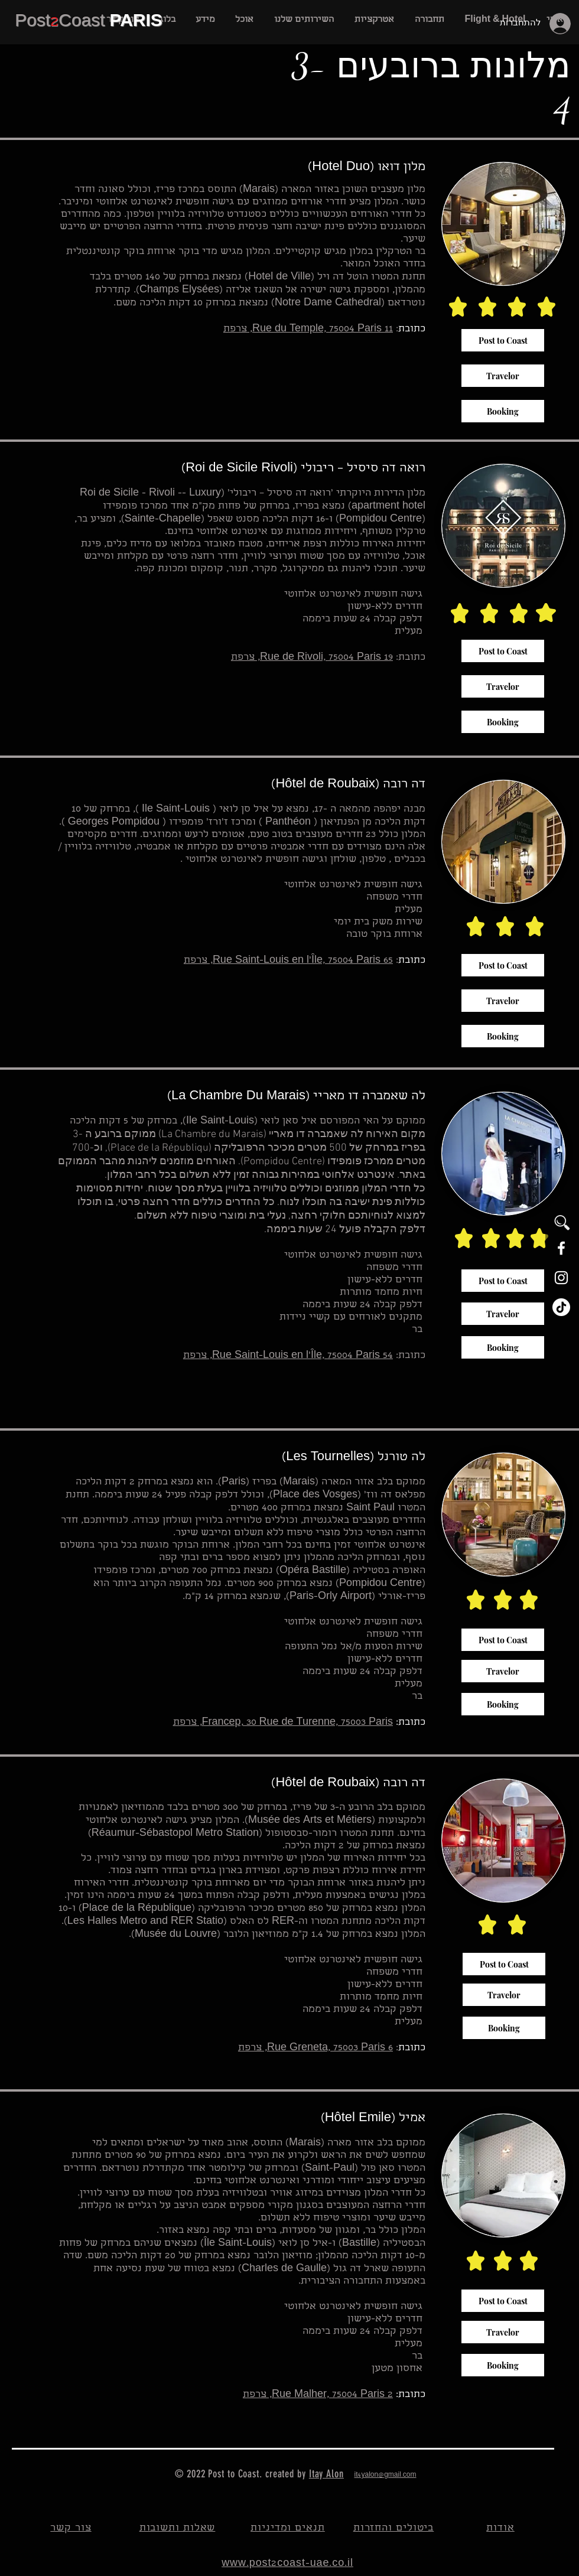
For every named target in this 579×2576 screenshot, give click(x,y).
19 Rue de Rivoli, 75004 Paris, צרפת (312, 657)
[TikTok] (561, 1307)
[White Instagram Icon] (561, 1278)
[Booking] (503, 411)
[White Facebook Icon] (561, 1248)
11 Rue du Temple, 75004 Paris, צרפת (308, 329)
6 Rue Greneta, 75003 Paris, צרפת (315, 2048)
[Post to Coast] (503, 340)
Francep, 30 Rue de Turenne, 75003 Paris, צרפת (283, 1722)
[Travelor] (503, 375)
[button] (304, 20)
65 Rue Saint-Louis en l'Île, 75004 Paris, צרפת (288, 960)
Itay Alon (326, 2473)
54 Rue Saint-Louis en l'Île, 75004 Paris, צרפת (288, 1356)
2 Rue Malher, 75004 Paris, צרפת (318, 2395)
